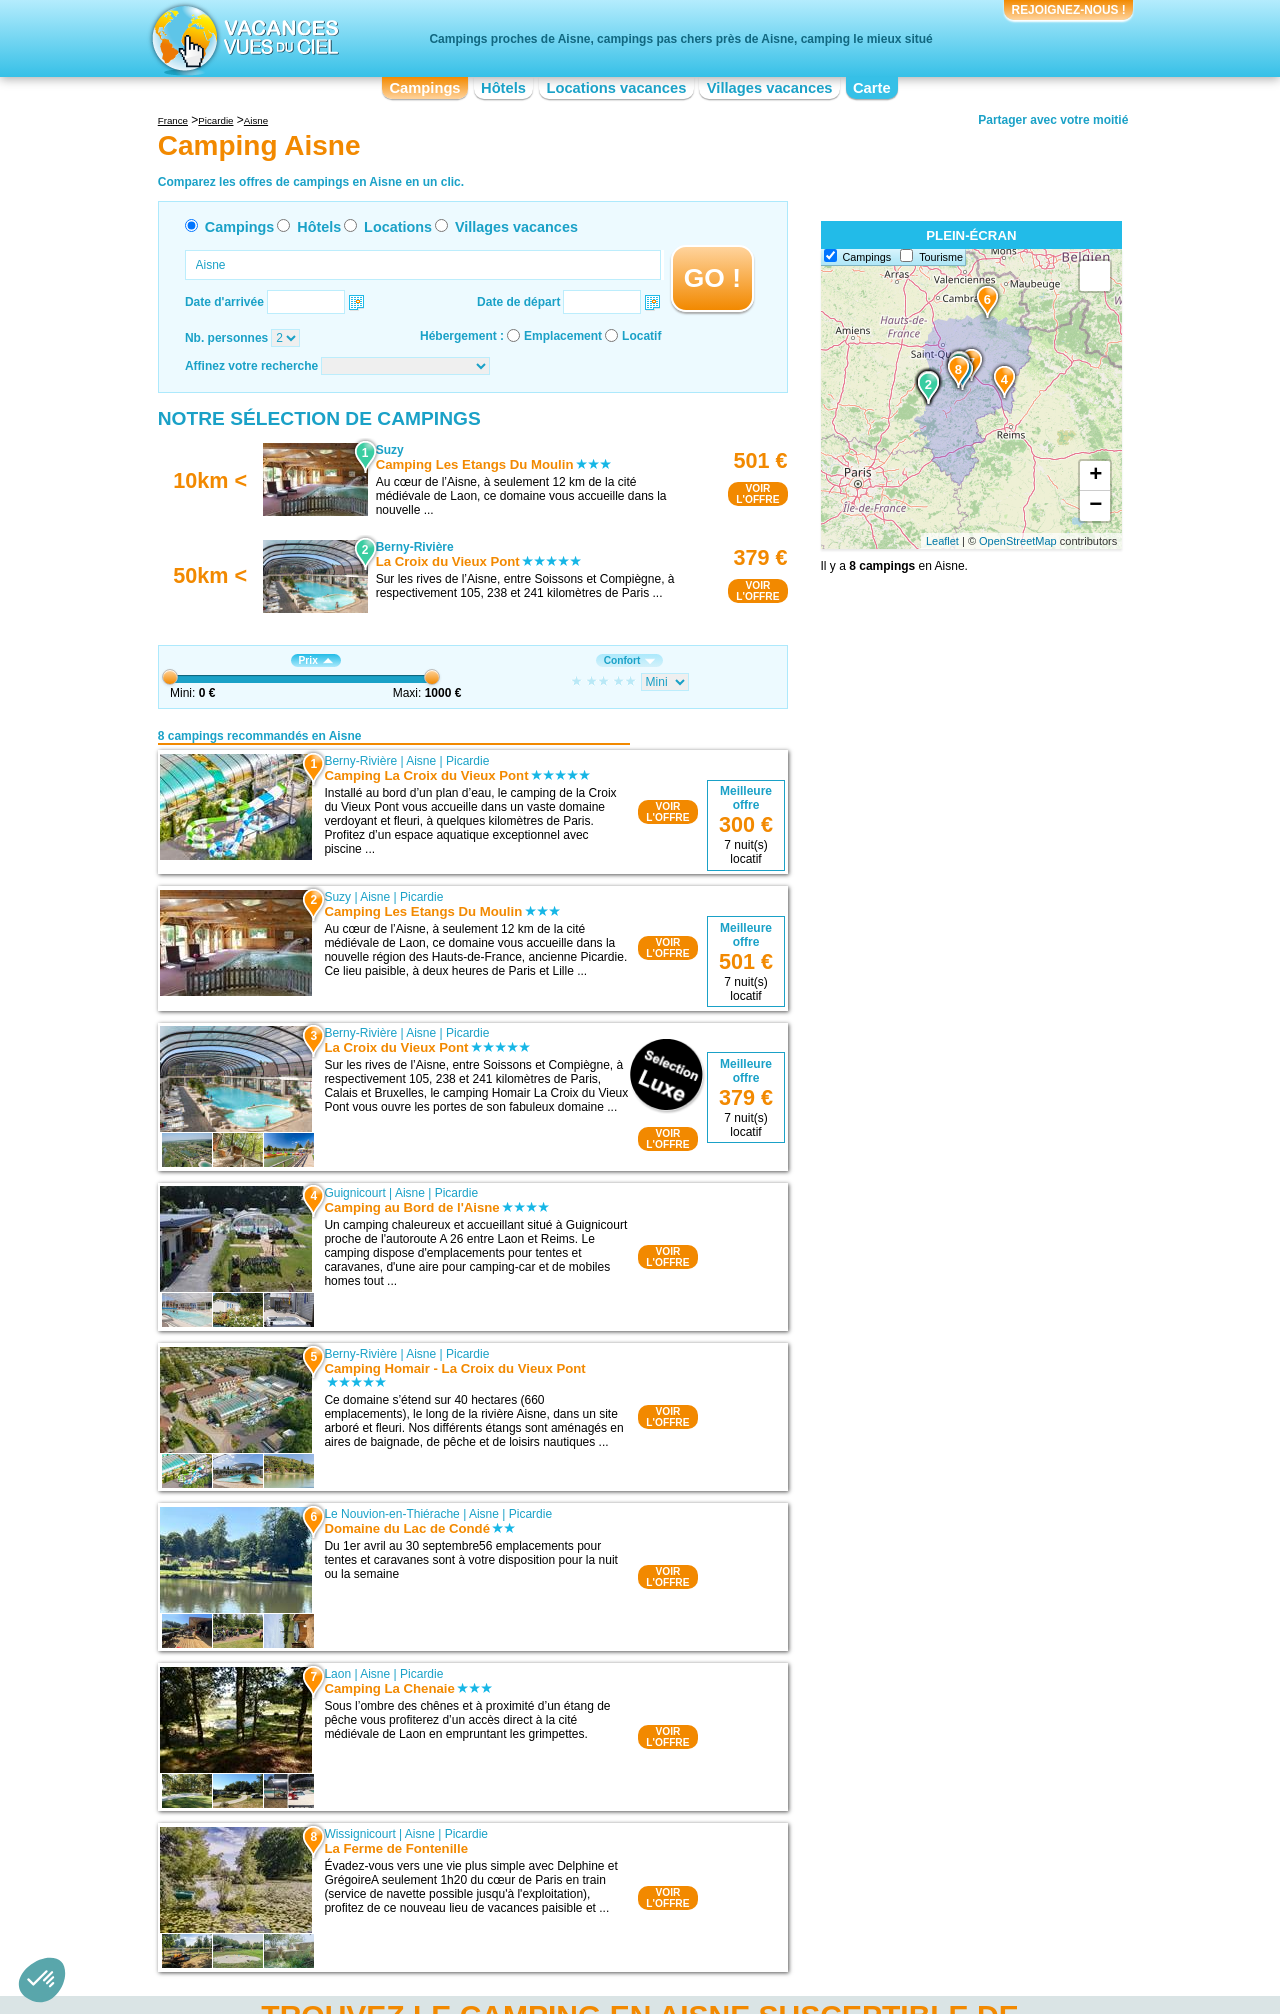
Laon (337, 1674)
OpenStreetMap (1018, 541)
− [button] (1095, 506)
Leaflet (942, 541)
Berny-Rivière (360, 761)
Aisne (421, 761)
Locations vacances (616, 88)
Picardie (467, 761)
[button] (42, 1980)
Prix (316, 660)
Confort (630, 660)
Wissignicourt (359, 1834)
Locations (398, 227)
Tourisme (941, 257)
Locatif (641, 336)
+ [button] (1095, 476)
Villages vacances (770, 88)
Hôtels (503, 88)
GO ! (712, 278)
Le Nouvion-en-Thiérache (391, 1514)
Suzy (337, 897)
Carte (872, 88)
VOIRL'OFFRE (757, 494)
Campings (424, 88)
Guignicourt (354, 1193)
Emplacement (563, 336)
